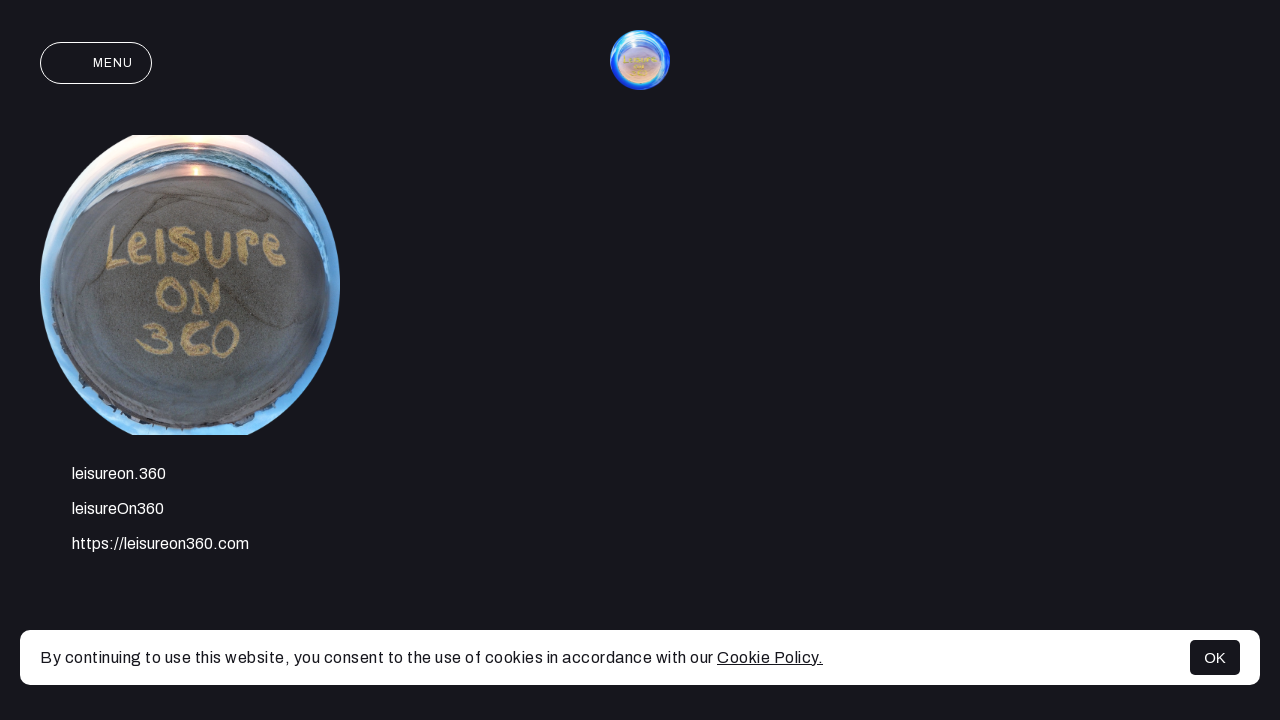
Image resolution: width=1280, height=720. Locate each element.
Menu (96, 63)
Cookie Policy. (770, 657)
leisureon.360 (103, 476)
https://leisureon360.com (144, 546)
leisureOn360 (102, 511)
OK (1215, 657)
